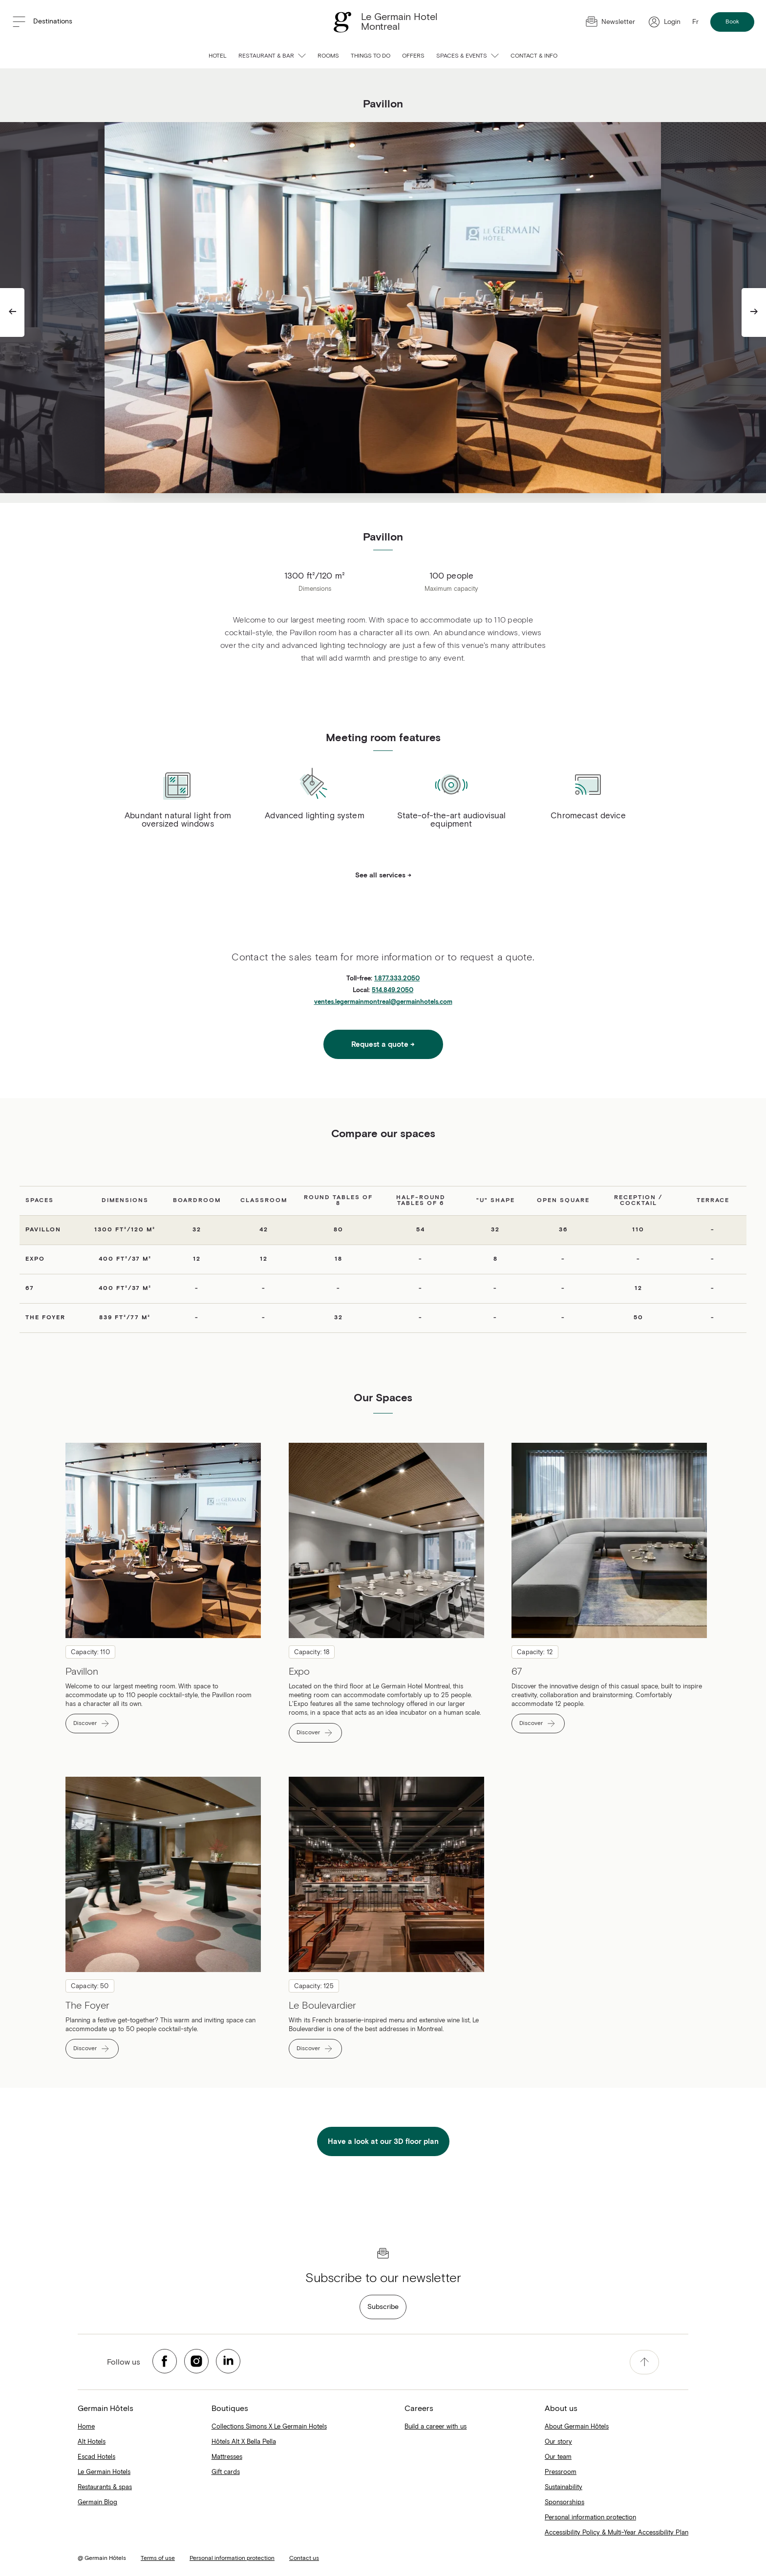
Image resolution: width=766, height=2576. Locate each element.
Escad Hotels (96, 2457)
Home (86, 2427)
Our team (558, 2457)
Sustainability (563, 2487)
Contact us (304, 2558)
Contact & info (534, 56)
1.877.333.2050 (397, 979)
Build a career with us (435, 2427)
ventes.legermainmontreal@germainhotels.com (383, 1002)
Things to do (370, 56)
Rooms (328, 56)
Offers (413, 56)
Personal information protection (590, 2517)
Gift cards (226, 2472)
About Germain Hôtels (577, 2427)
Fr (695, 22)
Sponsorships (564, 2502)
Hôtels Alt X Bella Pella (244, 2442)
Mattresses (227, 2457)
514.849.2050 (392, 990)
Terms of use (158, 2558)
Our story (558, 2442)
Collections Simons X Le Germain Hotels (269, 2427)
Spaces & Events (467, 56)
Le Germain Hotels (104, 2472)
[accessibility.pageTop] (644, 2362)
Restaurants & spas (105, 2487)
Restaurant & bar (272, 56)
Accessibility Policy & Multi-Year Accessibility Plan (616, 2533)
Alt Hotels (92, 2442)
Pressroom (560, 2472)
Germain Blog (97, 2502)
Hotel (218, 56)
